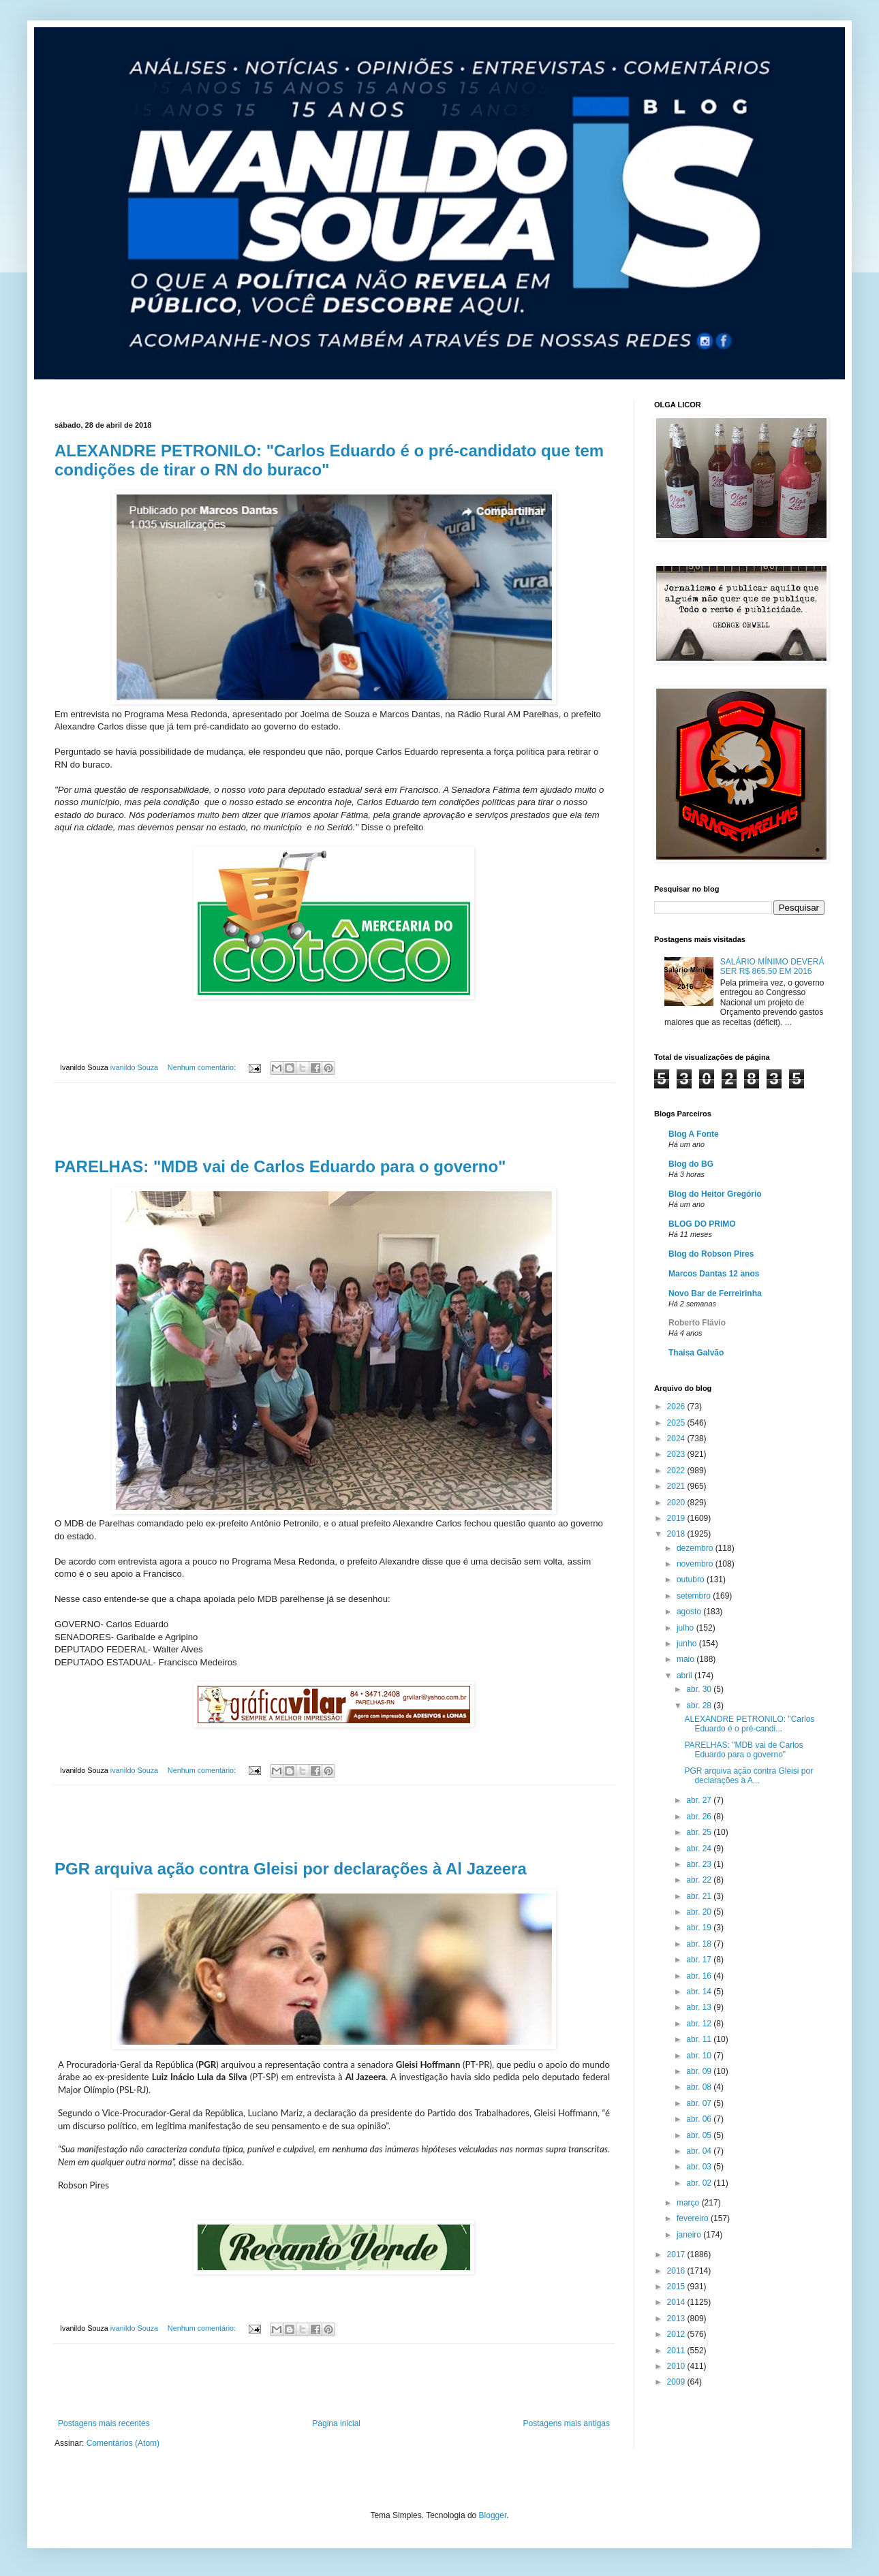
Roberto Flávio (697, 1323)
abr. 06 (699, 2119)
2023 (677, 1454)
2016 (677, 2271)
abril (685, 1675)
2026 (677, 1406)
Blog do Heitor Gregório (715, 1194)
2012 (677, 2334)
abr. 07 (699, 2103)
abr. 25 (699, 1832)
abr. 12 (699, 2023)
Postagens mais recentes (104, 2423)
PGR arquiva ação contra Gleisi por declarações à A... (748, 1775)
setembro (695, 1596)
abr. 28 (699, 1705)
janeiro (690, 2235)
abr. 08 (699, 2087)
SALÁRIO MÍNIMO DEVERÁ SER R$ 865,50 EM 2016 (772, 966)
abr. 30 (699, 1689)
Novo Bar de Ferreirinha (715, 1293)
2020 (677, 1502)
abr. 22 (699, 1880)
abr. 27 (699, 1800)
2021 (677, 1486)
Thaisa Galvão (696, 1352)
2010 (677, 2366)
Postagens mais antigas (566, 2423)
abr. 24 (699, 1848)
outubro (692, 1579)
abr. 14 (699, 1991)
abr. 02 (699, 2183)
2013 (677, 2318)
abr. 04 (699, 2151)
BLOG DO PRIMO (702, 1224)
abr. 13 (699, 2007)
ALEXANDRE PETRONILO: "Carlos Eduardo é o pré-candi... (749, 1723)
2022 (677, 1470)
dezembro (696, 1548)
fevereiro (694, 2218)
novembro (696, 1564)
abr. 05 (699, 2135)
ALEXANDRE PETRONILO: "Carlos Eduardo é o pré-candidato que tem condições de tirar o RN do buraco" (329, 460)
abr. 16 (699, 1976)
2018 (677, 1534)
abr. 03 (699, 2166)
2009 (677, 2382)
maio (686, 1659)
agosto (690, 1611)
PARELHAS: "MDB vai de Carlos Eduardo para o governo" (280, 1166)
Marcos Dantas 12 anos (713, 1273)
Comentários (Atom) (123, 2443)
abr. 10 (699, 2055)
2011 (677, 2350)
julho (686, 1628)
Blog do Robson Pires (711, 1254)
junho (688, 1643)
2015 (677, 2286)
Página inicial (336, 2423)
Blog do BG (690, 1164)
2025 (677, 1423)
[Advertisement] (333, 1120)
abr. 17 (699, 1959)
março (689, 2203)
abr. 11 (699, 2039)
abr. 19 (699, 1927)
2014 (677, 2302)
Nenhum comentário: (203, 1067)
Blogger (493, 2515)
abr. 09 (699, 2071)
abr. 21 (699, 1896)
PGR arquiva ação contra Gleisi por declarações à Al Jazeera (291, 1868)
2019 (677, 1518)
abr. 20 (699, 1912)
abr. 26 (699, 1816)
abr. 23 (699, 1864)
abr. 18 (699, 1944)
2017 (677, 2254)
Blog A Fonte (693, 1134)
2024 (677, 1438)
